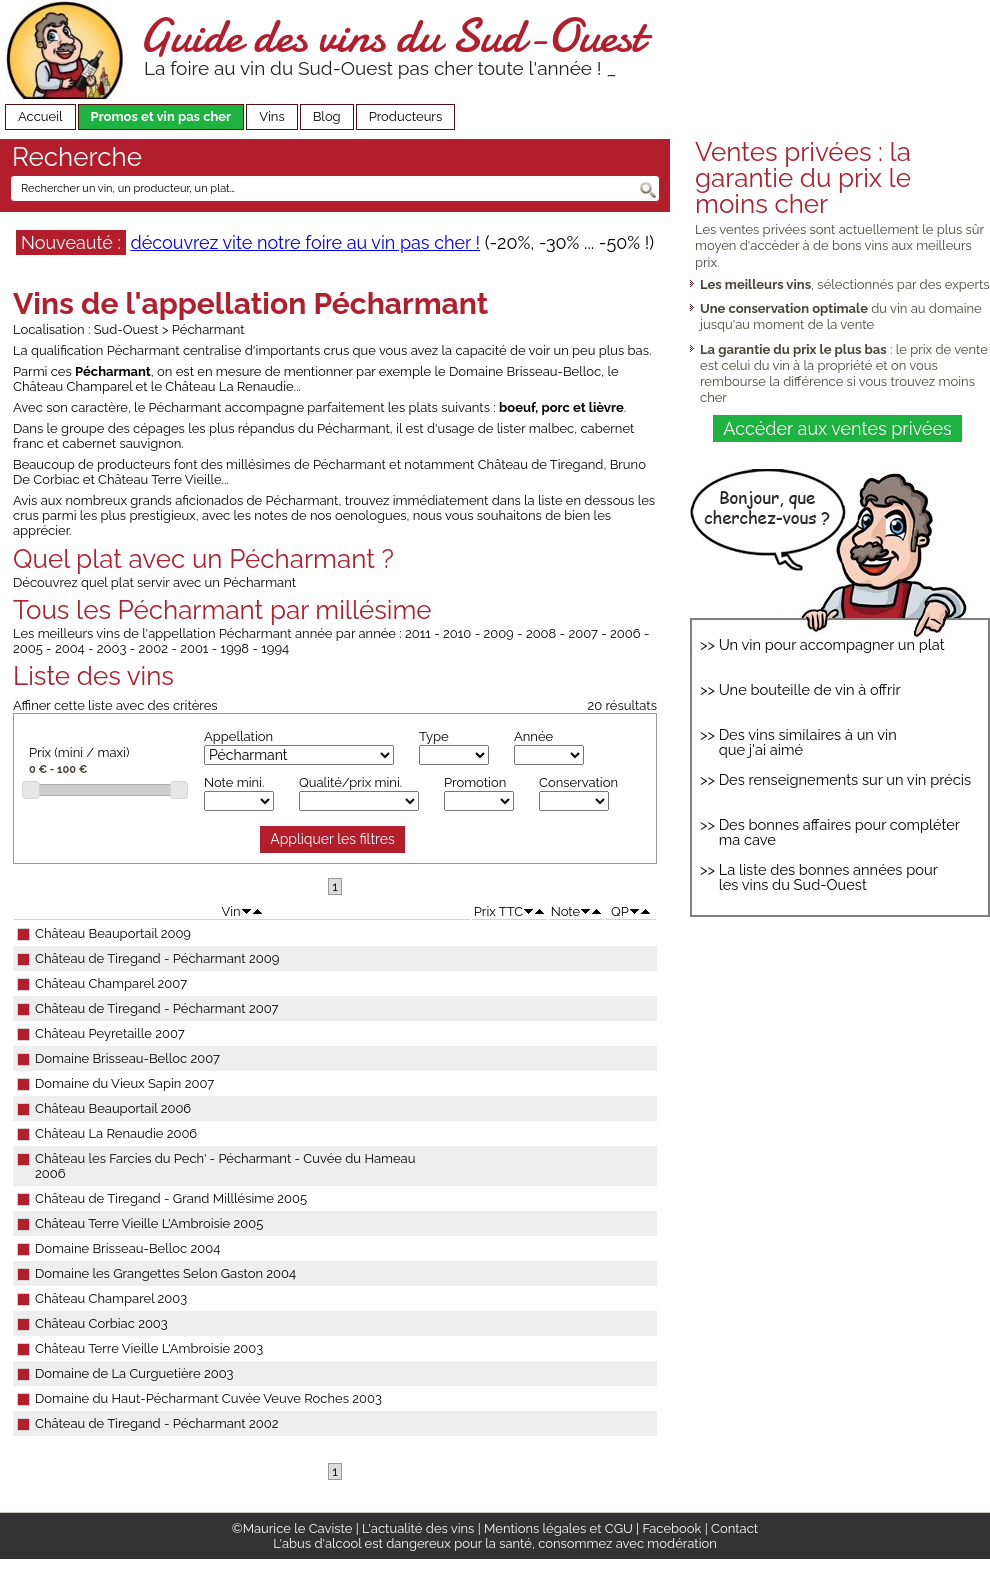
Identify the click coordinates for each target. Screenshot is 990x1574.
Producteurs (406, 116)
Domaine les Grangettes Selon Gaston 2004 (165, 1273)
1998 (235, 648)
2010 (457, 633)
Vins (272, 116)
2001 (194, 648)
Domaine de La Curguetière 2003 (134, 1373)
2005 (28, 648)
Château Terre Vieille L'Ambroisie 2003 (149, 1348)
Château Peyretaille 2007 (110, 1033)
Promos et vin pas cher (161, 116)
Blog (327, 116)
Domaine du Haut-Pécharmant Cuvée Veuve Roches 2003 (208, 1398)
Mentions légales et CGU (558, 1528)
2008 (541, 633)
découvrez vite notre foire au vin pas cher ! (305, 242)
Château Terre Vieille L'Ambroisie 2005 (149, 1223)
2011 (418, 633)
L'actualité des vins (418, 1528)
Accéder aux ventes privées (837, 428)
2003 (112, 648)
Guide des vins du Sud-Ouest (391, 35)
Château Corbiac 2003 (101, 1323)
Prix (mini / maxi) (79, 752)
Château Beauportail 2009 (113, 933)
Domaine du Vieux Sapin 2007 (124, 1083)
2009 (498, 633)
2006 (625, 633)
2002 (153, 648)
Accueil (40, 116)
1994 (275, 648)
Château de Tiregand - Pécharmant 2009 (157, 958)
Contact (734, 1528)
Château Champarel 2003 (111, 1298)
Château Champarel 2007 (111, 983)
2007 (583, 633)
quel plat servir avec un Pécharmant (188, 582)
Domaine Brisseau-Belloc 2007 (127, 1058)
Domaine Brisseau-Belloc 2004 (127, 1248)
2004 (70, 648)
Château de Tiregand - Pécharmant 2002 (156, 1423)
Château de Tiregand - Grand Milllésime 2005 (171, 1198)
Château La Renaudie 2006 (116, 1133)
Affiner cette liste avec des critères (115, 705)
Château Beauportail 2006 (113, 1108)
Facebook (671, 1528)
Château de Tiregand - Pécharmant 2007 (157, 1008)
